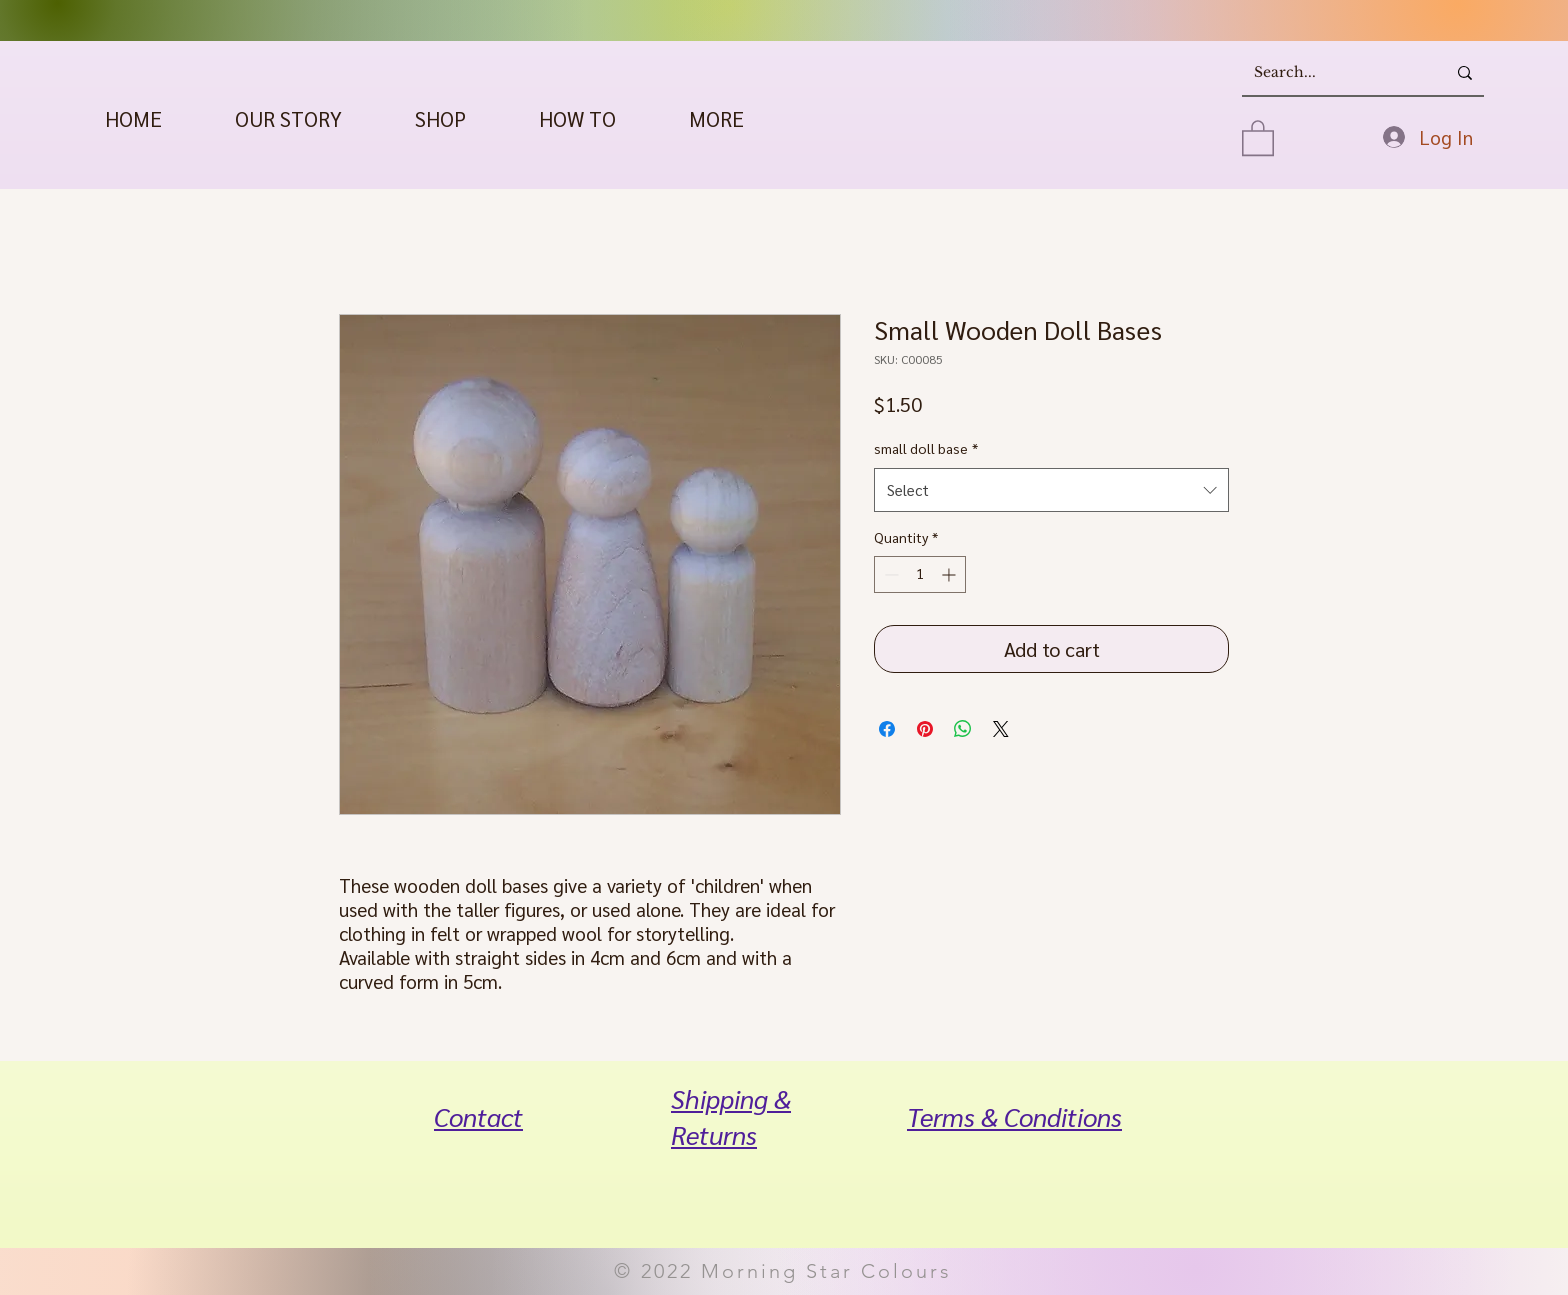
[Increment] (950, 574)
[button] (440, 118)
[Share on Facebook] (887, 729)
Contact (478, 1116)
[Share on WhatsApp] (963, 729)
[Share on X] (1001, 729)
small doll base (926, 448)
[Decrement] (889, 574)
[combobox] (1051, 490)
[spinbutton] (920, 574)
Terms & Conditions (1014, 1116)
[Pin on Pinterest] (925, 729)
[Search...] (1329, 73)
